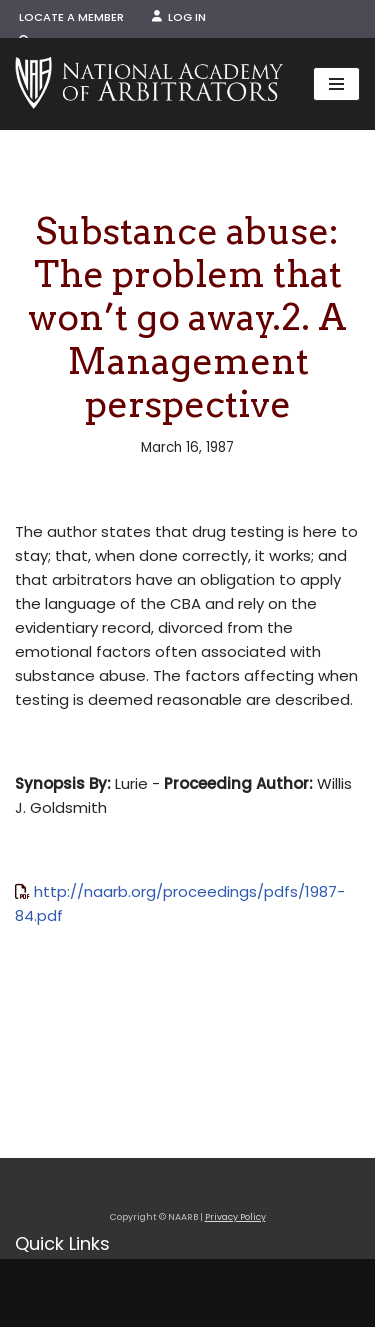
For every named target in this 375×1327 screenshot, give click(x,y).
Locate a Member (71, 17)
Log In (179, 17)
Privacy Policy (235, 1217)
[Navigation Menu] (336, 84)
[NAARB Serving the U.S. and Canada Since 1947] (149, 84)
